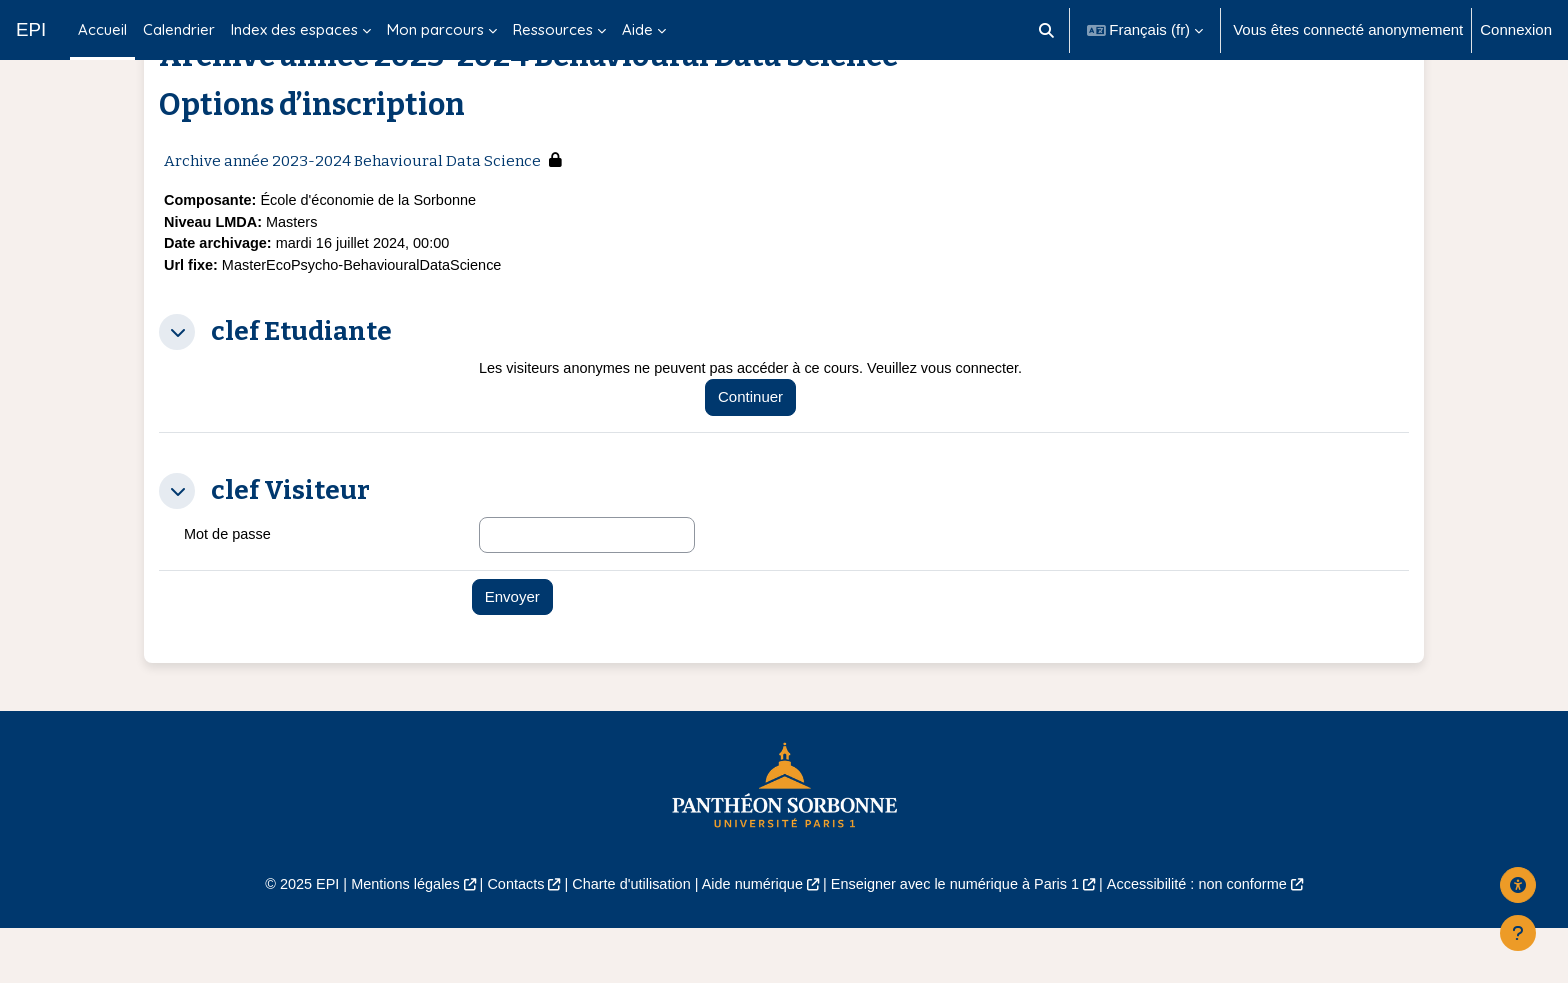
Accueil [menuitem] (102, 29)
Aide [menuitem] (637, 29)
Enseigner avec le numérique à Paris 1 (962, 939)
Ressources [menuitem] (553, 29)
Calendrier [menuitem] (179, 29)
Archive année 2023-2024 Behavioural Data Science (352, 211)
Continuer (760, 451)
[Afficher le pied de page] (1518, 933)
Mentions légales (390, 939)
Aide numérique (750, 939)
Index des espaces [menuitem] (294, 29)
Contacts (505, 939)
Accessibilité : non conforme (1213, 939)
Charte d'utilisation (625, 939)
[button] (1046, 30)
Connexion (1516, 29)
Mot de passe (229, 588)
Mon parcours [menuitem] (435, 29)
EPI (31, 29)
